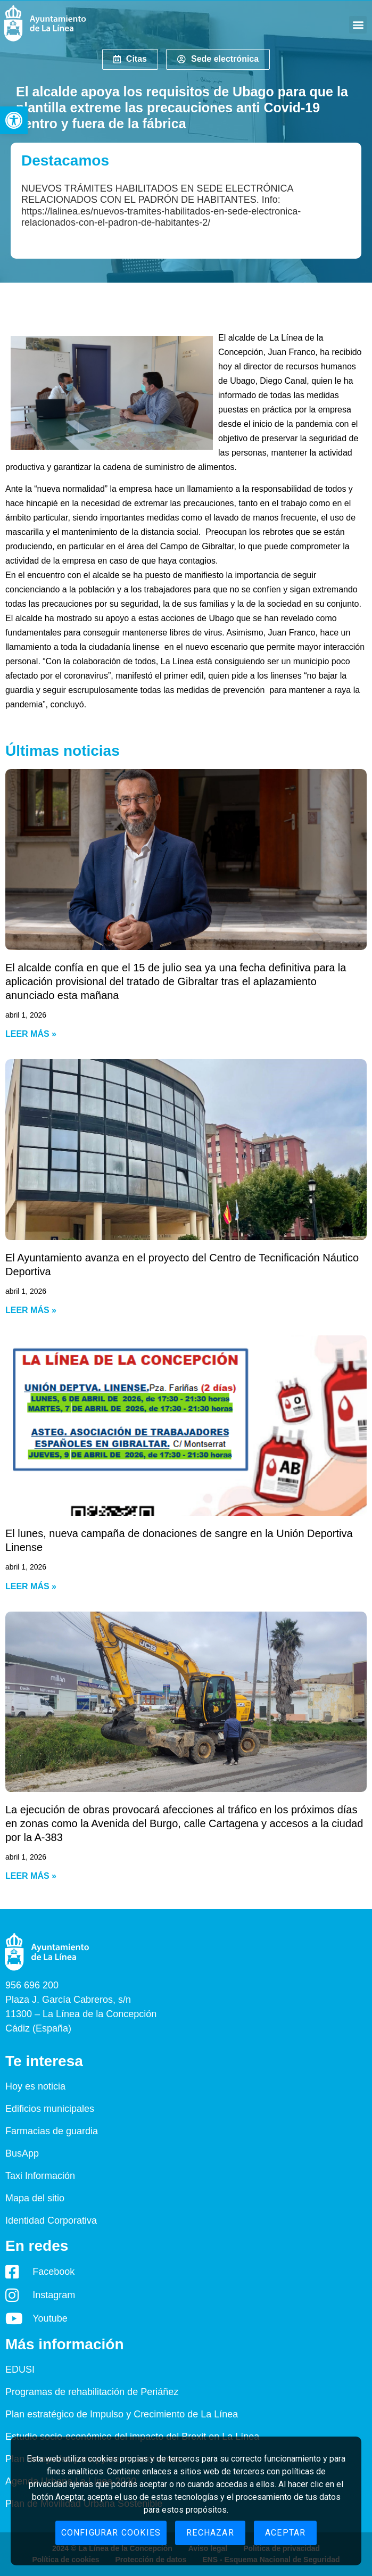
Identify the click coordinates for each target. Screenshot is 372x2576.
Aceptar (285, 2533)
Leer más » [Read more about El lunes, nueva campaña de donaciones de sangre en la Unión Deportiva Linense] (30, 1586)
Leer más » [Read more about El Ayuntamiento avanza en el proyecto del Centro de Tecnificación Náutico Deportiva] (30, 1310)
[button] (14, 120)
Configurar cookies (111, 2533)
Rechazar (210, 2533)
